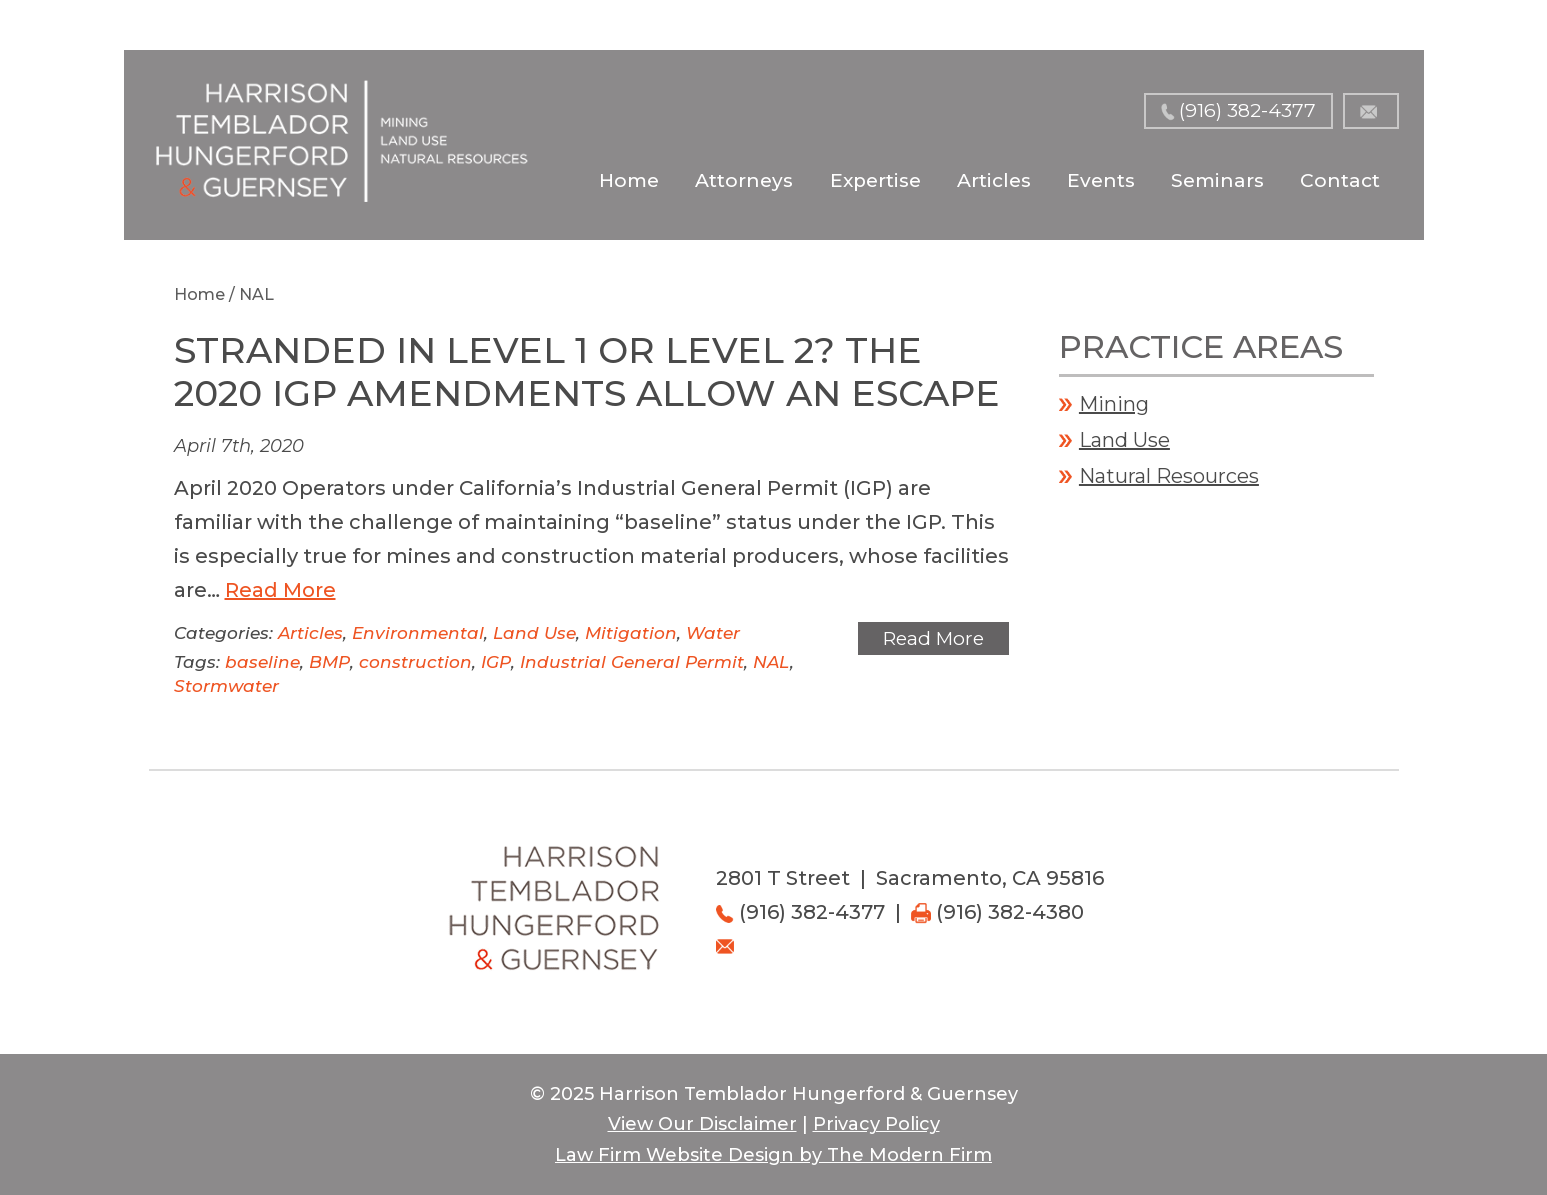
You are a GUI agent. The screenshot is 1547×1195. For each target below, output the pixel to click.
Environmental (418, 633)
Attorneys (744, 180)
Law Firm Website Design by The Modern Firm (773, 1155)
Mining (1114, 404)
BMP (329, 662)
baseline (262, 662)
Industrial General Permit (632, 662)
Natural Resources (1169, 476)
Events (1101, 180)
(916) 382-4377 (1247, 110)
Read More (280, 590)
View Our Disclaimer (702, 1124)
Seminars (1217, 180)
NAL (771, 662)
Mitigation (631, 633)
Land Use (534, 633)
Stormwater (226, 686)
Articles (994, 180)
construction (415, 662)
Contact (1340, 180)
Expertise (875, 180)
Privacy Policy (876, 1124)
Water (713, 633)
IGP (496, 662)
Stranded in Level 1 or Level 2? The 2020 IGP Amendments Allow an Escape (587, 371)
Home (629, 180)
